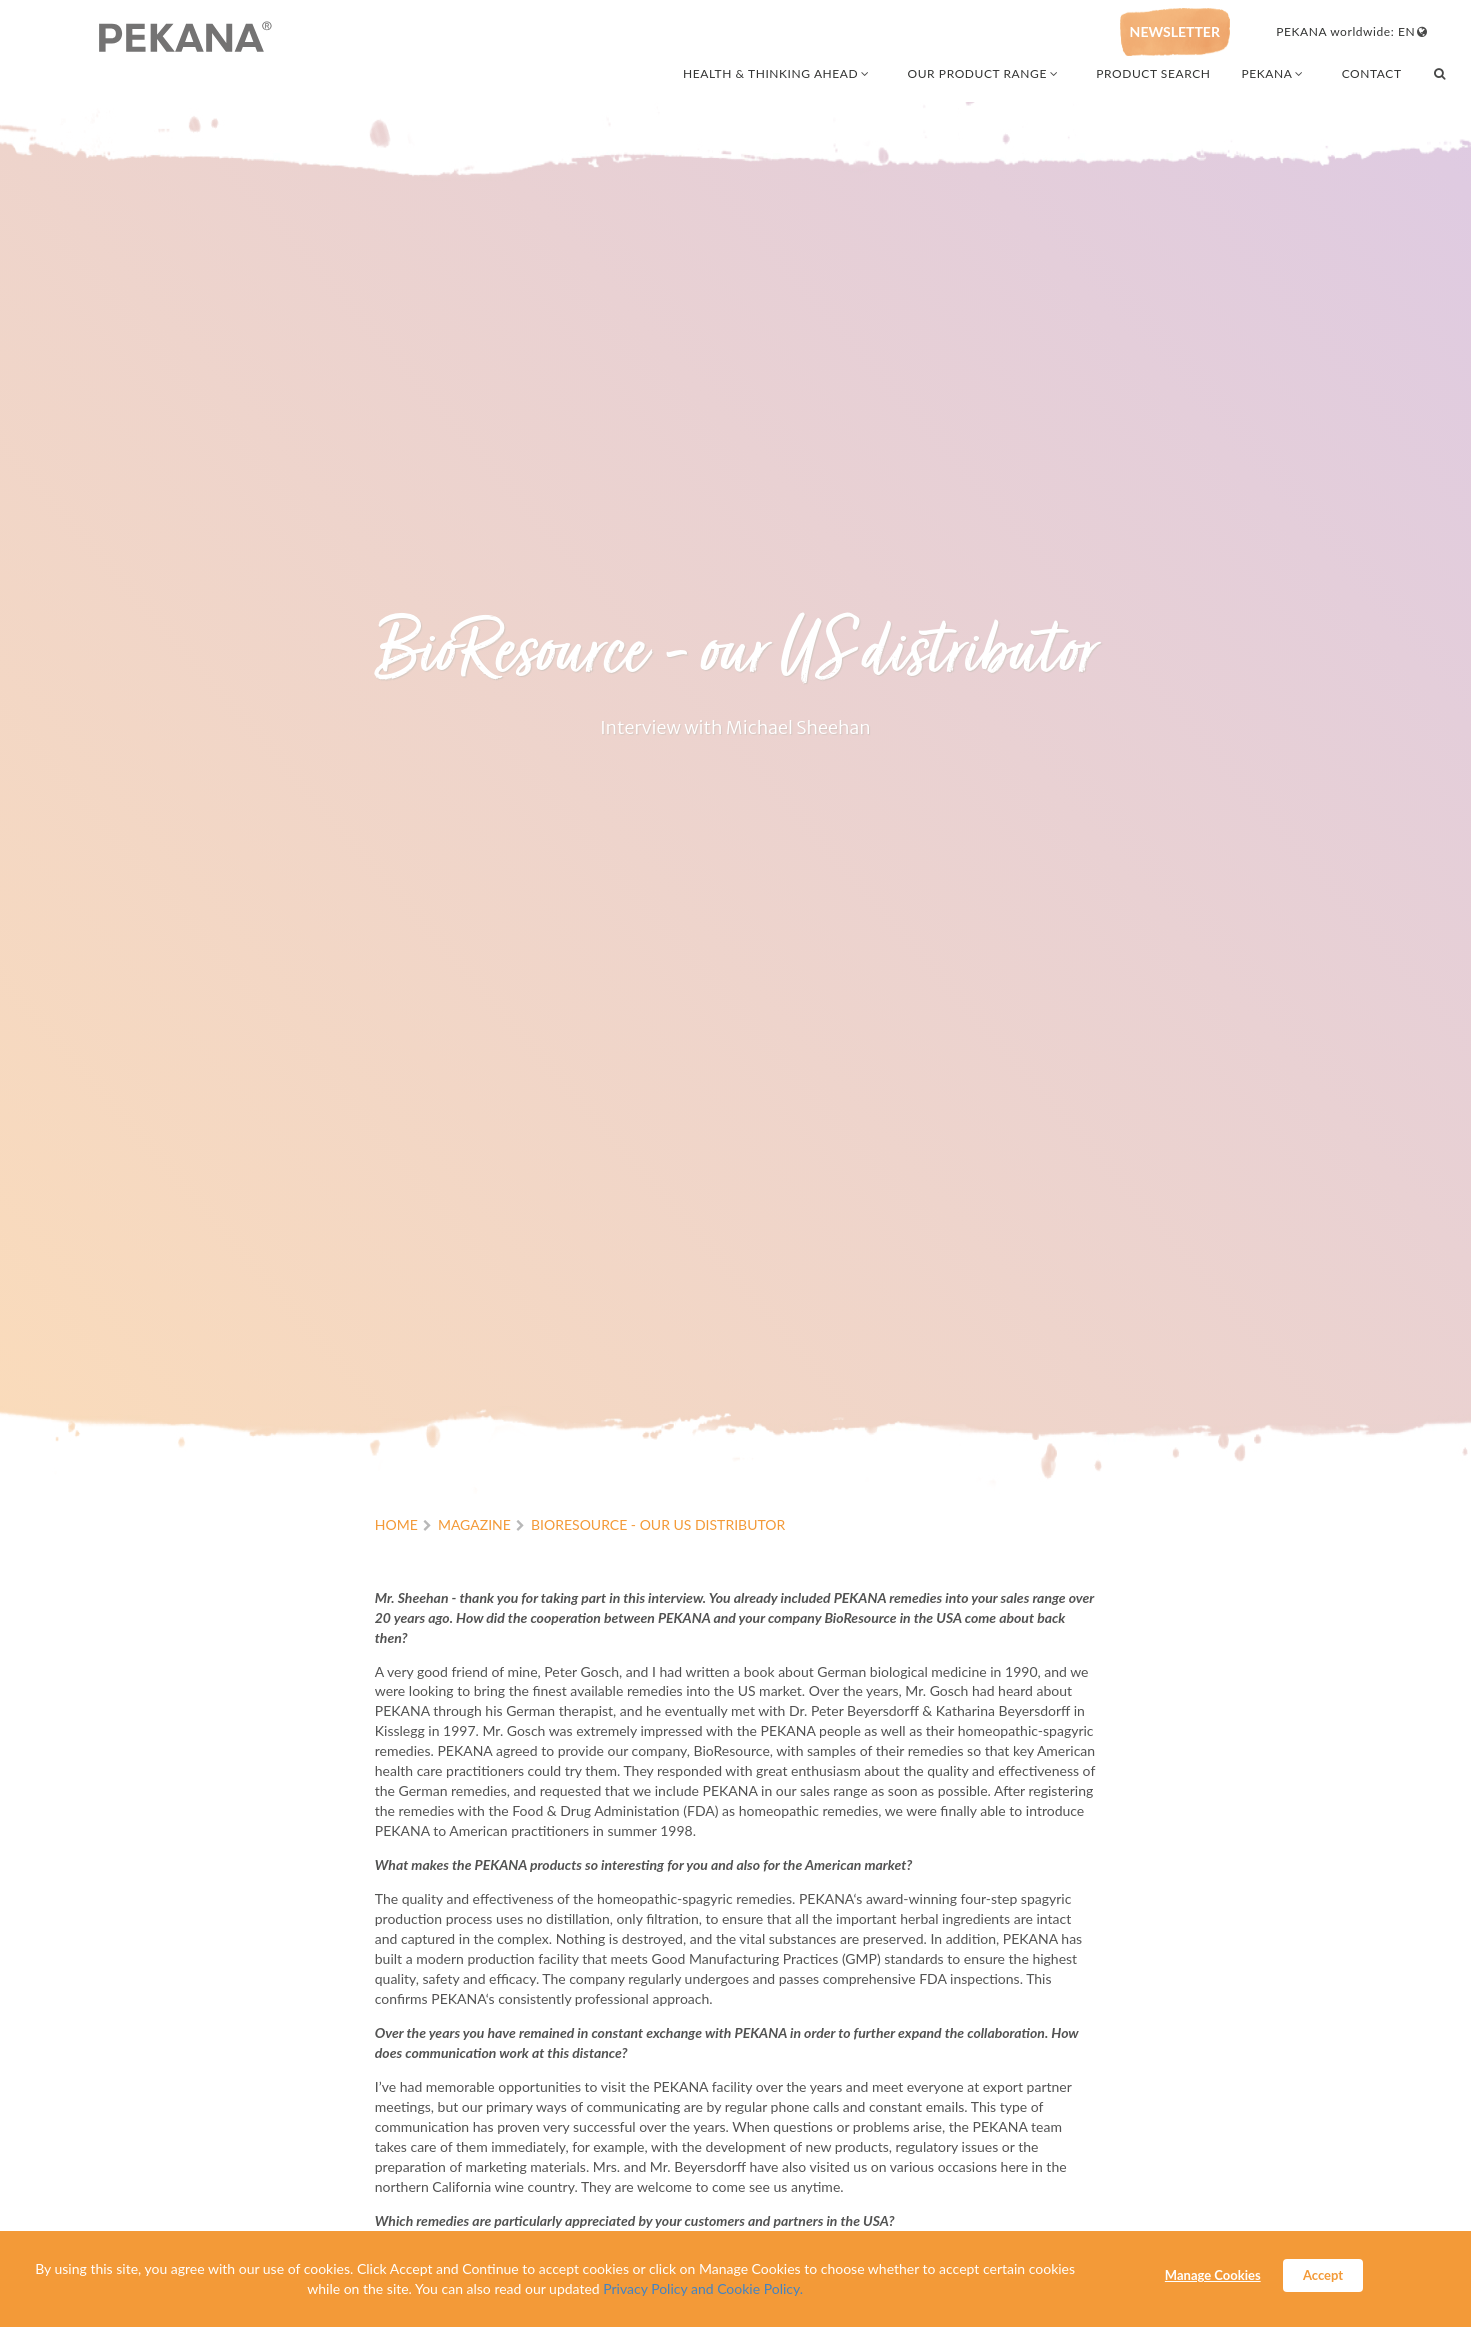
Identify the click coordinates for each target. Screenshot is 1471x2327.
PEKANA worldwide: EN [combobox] (1352, 31)
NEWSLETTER (1175, 31)
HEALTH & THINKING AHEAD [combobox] (777, 73)
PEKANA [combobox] (1273, 73)
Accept (1323, 2275)
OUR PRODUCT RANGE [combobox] (985, 73)
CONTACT (1372, 73)
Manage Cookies (1213, 2275)
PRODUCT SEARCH (1153, 73)
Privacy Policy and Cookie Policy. (703, 2288)
